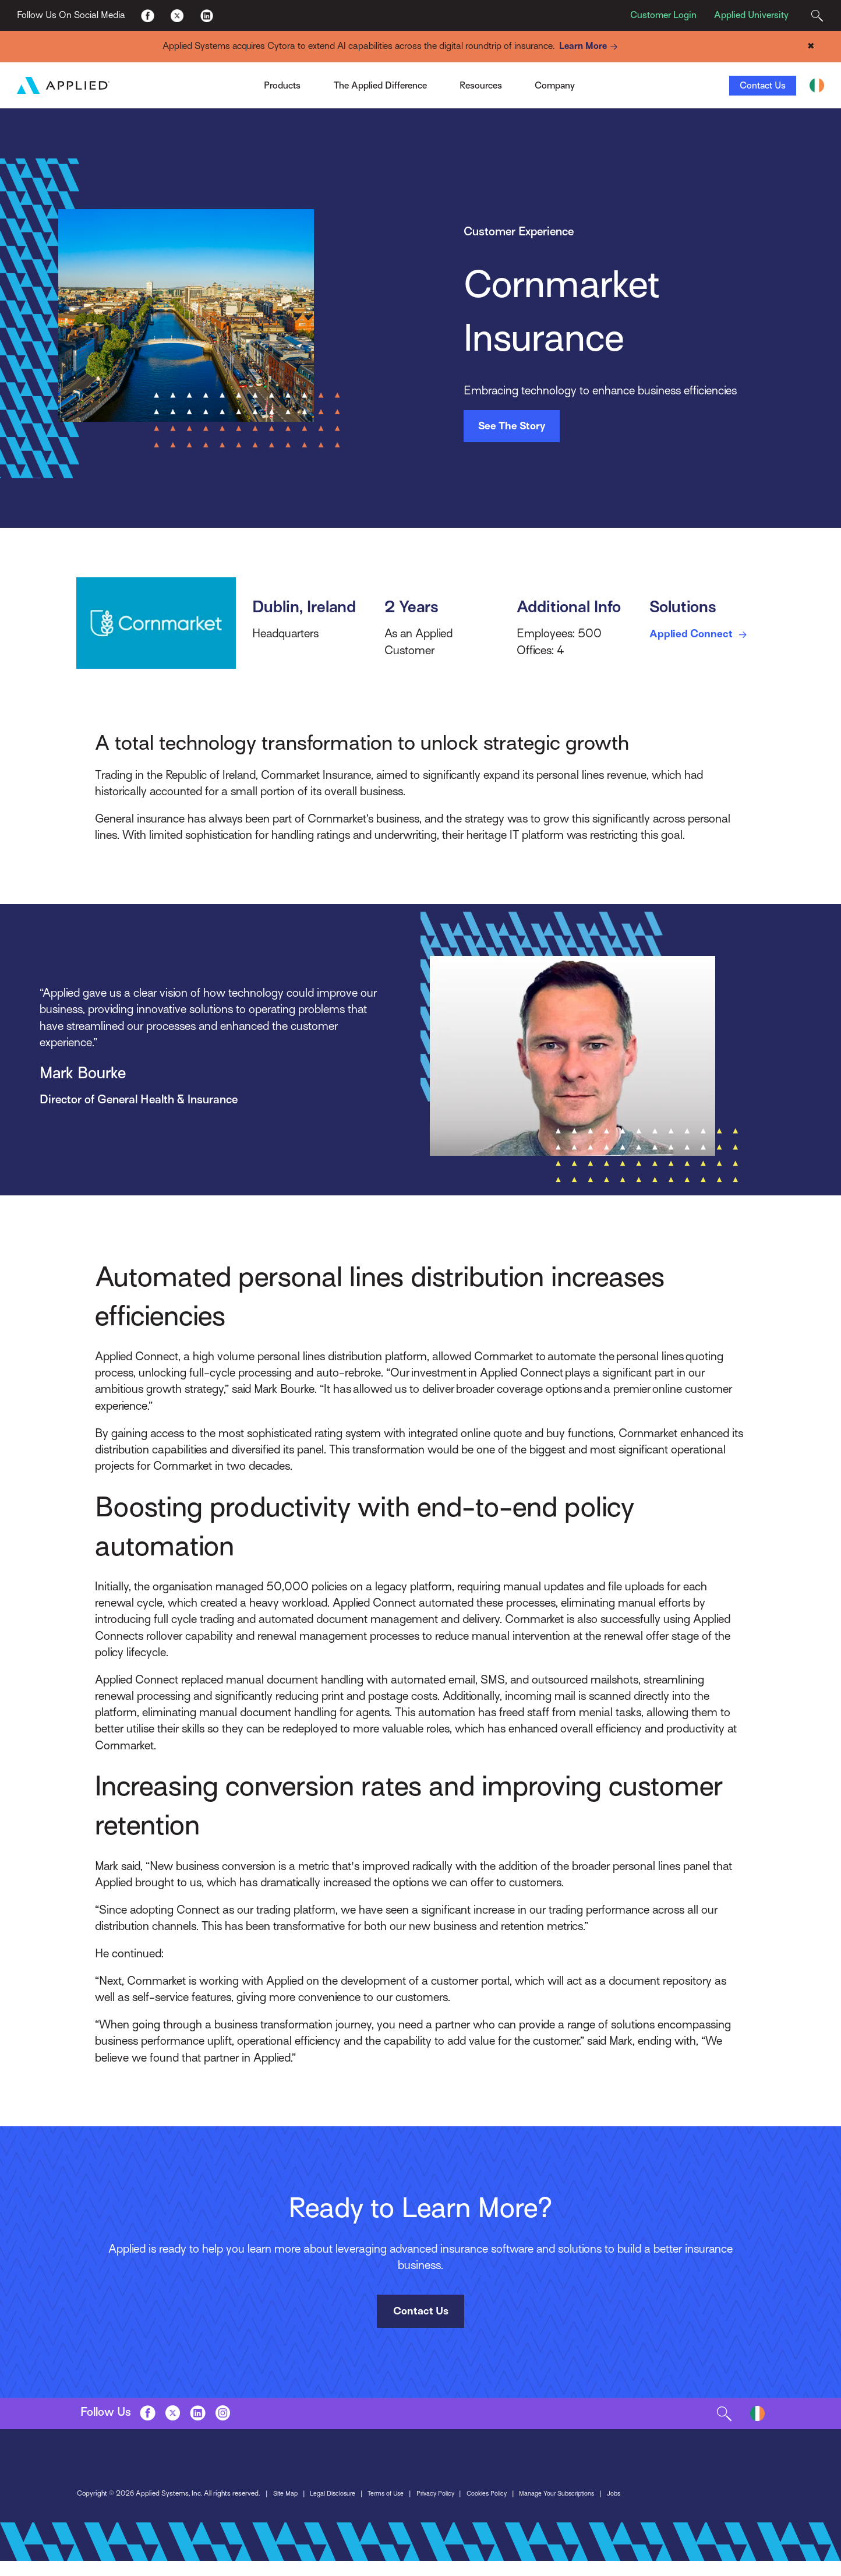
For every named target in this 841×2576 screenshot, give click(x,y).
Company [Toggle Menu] (555, 85)
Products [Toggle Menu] (282, 85)
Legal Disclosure (153, 2510)
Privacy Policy (263, 2510)
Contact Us (763, 85)
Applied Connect (705, 634)
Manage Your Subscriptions (394, 2510)
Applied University (751, 15)
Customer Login (663, 15)
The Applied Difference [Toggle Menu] (380, 85)
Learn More (591, 47)
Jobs (456, 2510)
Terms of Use (209, 2510)
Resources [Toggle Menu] (481, 85)
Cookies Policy (317, 2510)
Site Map (101, 2510)
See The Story (511, 426)
